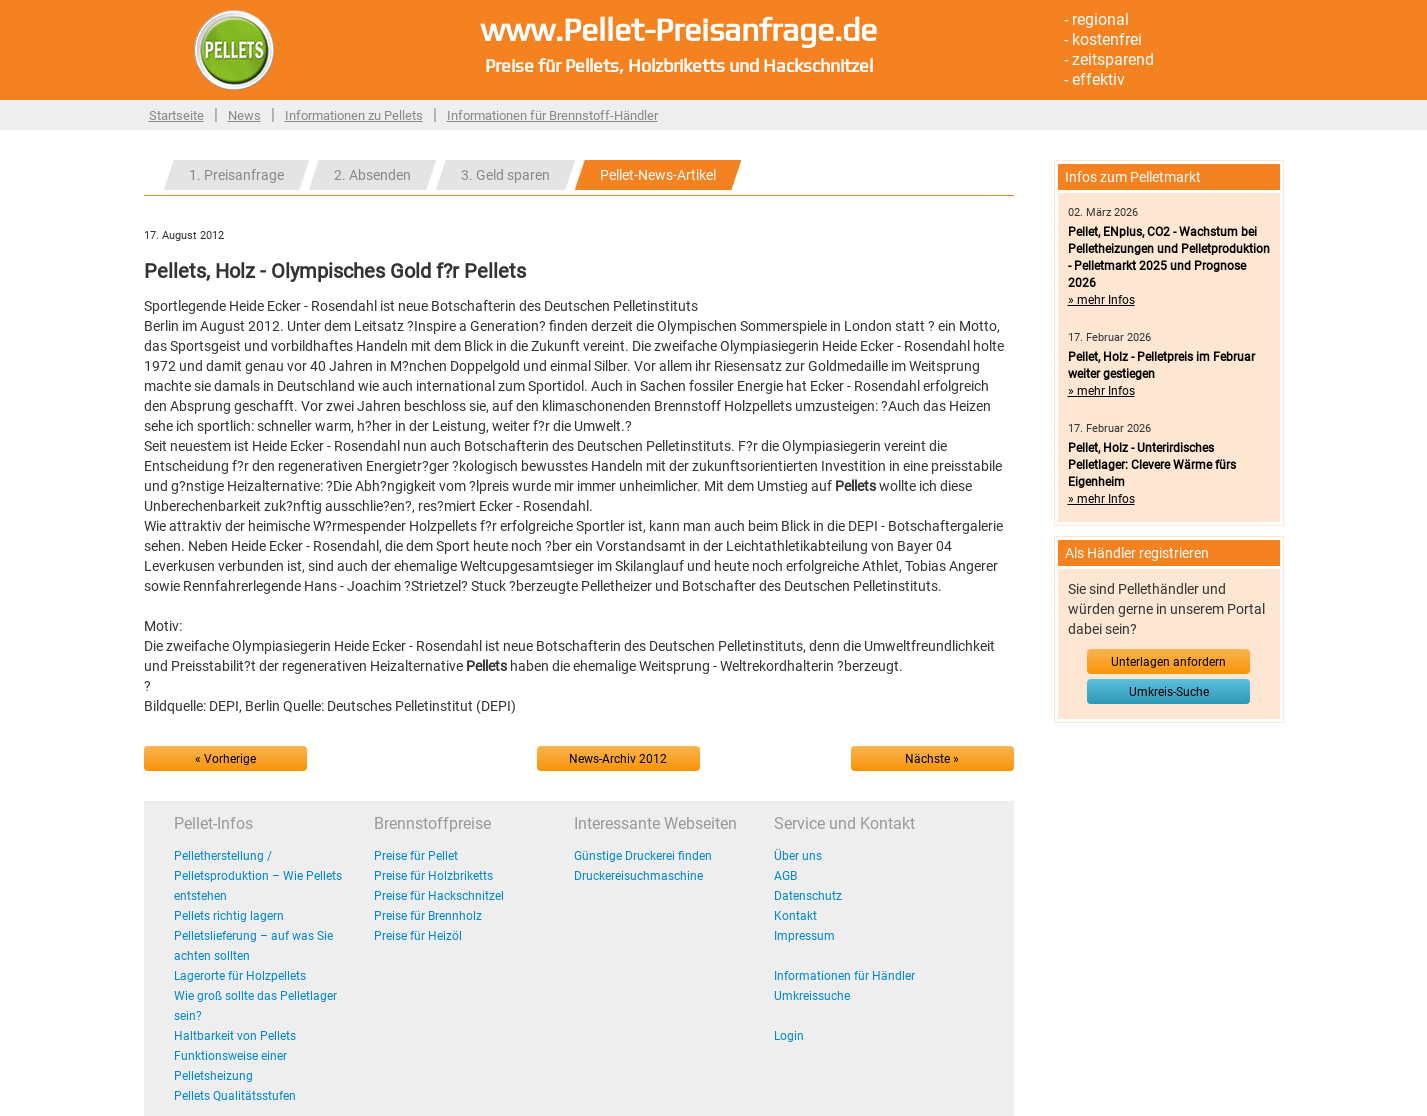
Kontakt (795, 916)
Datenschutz (808, 896)
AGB (785, 876)
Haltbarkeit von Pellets (235, 1036)
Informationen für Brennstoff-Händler (552, 115)
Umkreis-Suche (1169, 692)
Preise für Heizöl (418, 936)
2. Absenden (372, 175)
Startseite (176, 115)
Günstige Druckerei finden (643, 856)
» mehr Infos (1101, 300)
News (244, 115)
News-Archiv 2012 (618, 759)
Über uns (798, 856)
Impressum (804, 936)
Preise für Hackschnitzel (439, 896)
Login (789, 1036)
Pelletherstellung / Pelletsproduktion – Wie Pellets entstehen (258, 876)
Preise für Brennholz (428, 916)
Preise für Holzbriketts (433, 876)
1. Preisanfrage (236, 175)
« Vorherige (225, 759)
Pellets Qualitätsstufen (235, 1096)
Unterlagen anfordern (1168, 662)
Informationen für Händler (844, 976)
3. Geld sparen (505, 175)
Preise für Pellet (416, 856)
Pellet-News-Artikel (658, 175)
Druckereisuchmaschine (638, 876)
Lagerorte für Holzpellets (240, 976)
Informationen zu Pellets (354, 115)
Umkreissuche (812, 996)
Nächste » (932, 759)
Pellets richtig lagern (229, 916)
